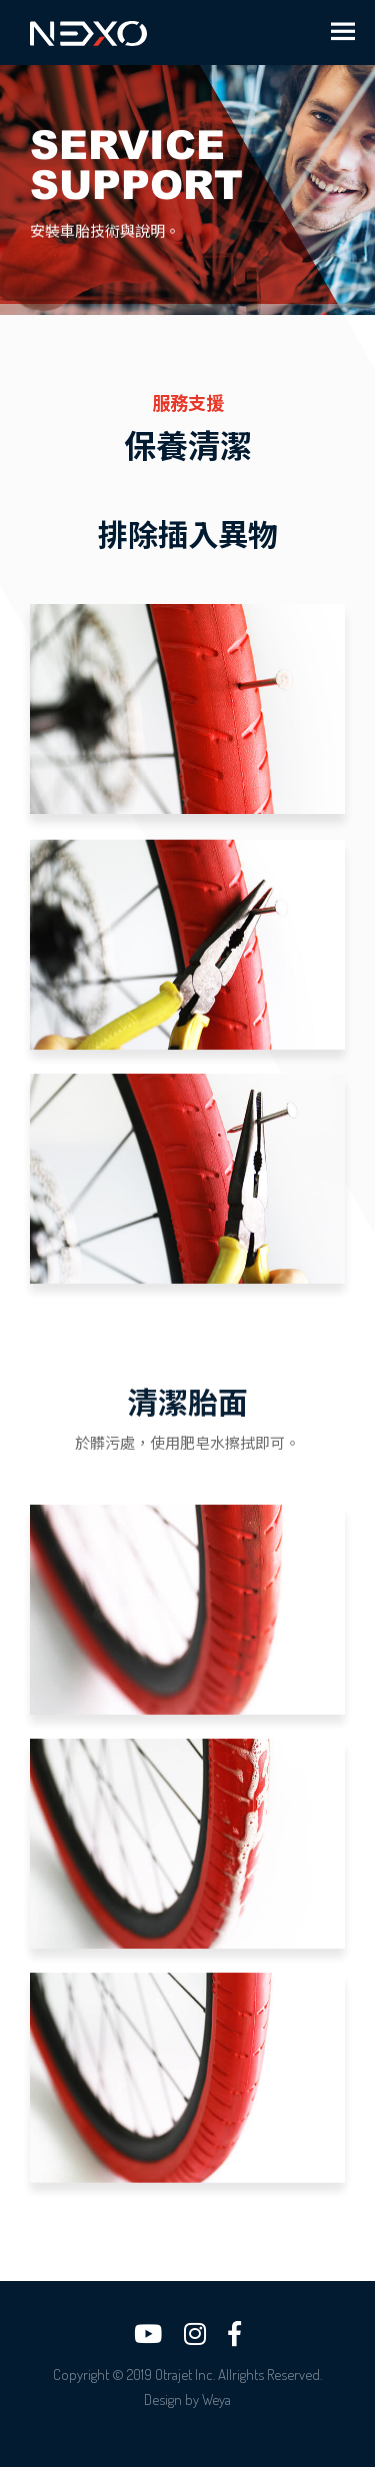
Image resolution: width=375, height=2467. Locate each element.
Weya (216, 2399)
